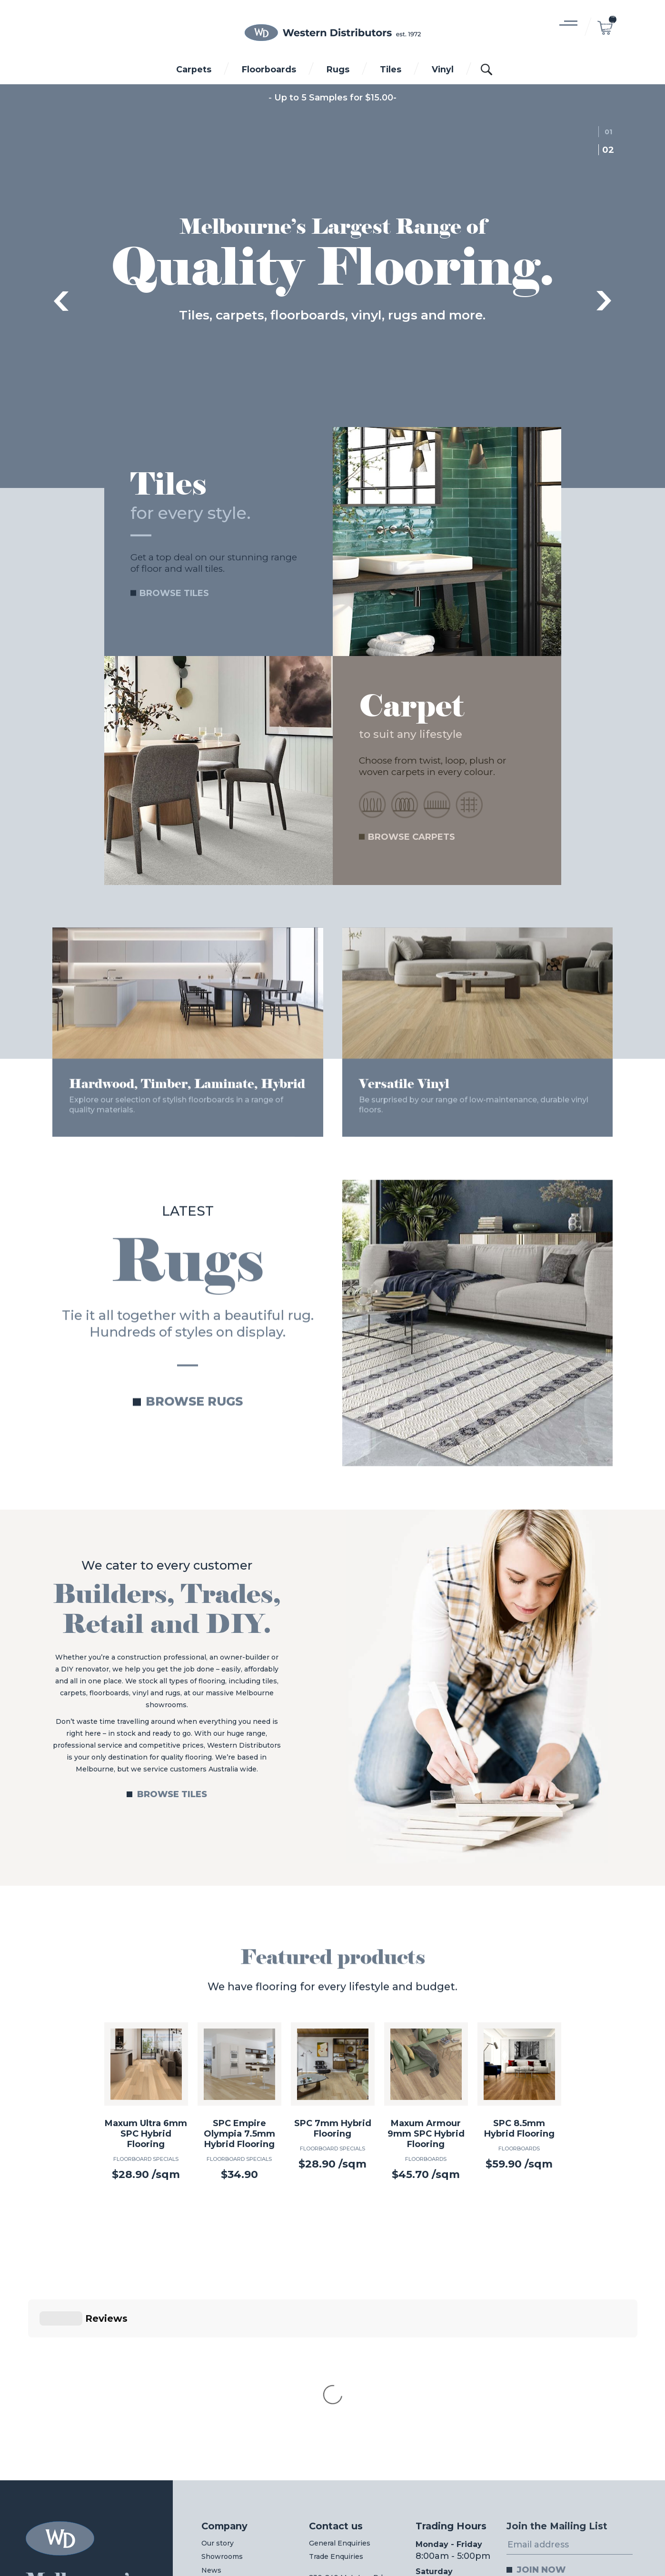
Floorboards (269, 69)
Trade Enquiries (336, 2398)
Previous (61, 300)
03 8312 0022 (432, 2533)
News (211, 2412)
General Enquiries (339, 2385)
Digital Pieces (622, 2541)
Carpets (193, 69)
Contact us (336, 2368)
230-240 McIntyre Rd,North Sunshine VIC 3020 (346, 2426)
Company (224, 2368)
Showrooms (222, 2398)
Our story (217, 2385)
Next (604, 300)
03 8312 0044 (329, 2533)
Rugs (338, 69)
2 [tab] (611, 150)
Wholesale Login (237, 2433)
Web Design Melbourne (550, 2541)
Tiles (390, 69)
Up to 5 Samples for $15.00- (335, 97)
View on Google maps (346, 2447)
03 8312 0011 (229, 2533)
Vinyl (443, 69)
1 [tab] (610, 132)
